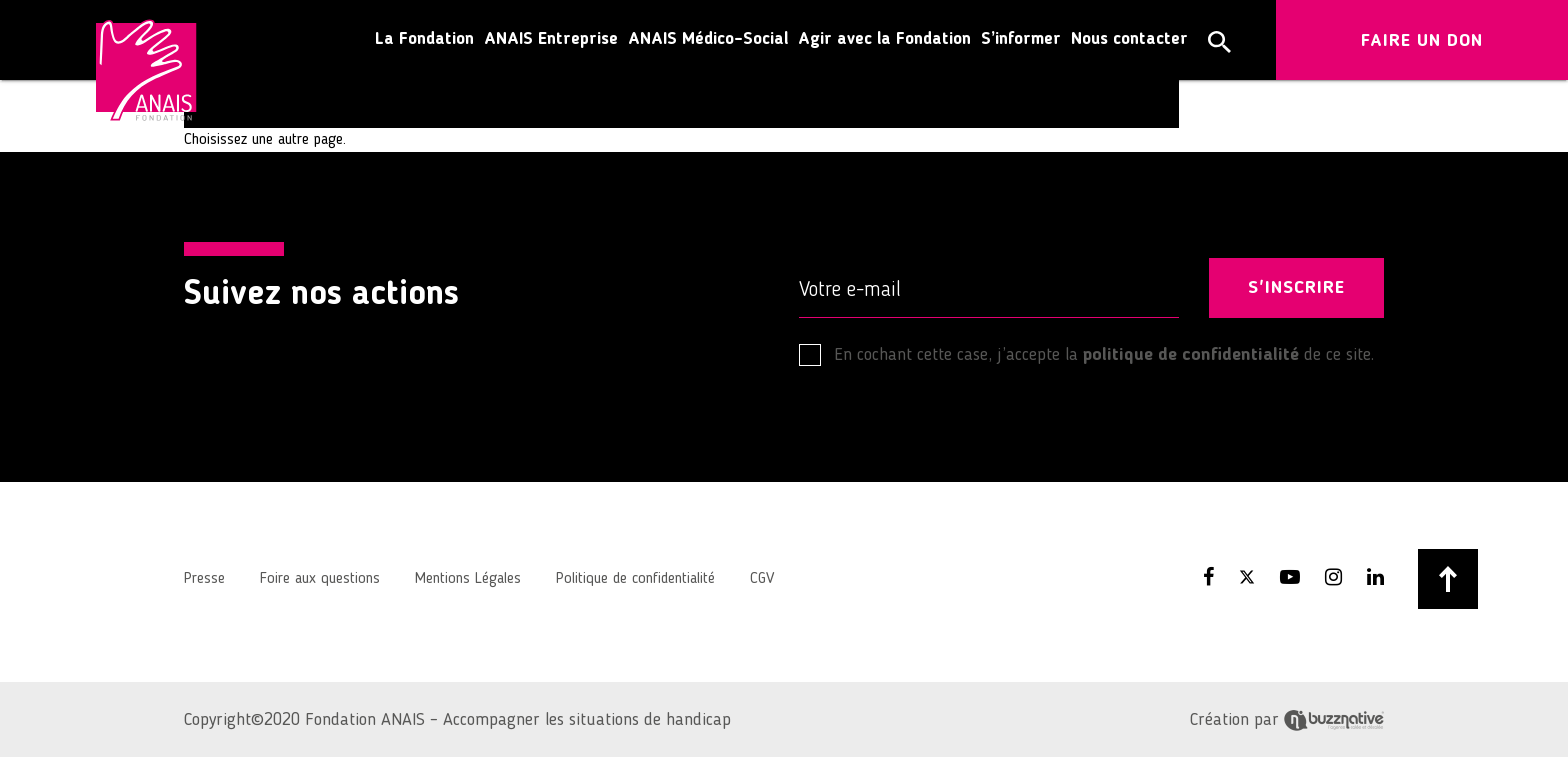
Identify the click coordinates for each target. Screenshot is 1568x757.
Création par (1287, 720)
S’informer (1021, 39)
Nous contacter (1129, 39)
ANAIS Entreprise (551, 39)
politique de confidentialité (1191, 355)
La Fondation (424, 39)
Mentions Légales (468, 579)
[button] (1219, 42)
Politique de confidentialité (635, 579)
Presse (204, 579)
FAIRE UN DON (1422, 41)
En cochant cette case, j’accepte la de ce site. (1086, 355)
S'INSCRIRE (1296, 288)
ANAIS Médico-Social (708, 39)
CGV (762, 579)
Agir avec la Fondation (884, 39)
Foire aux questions (320, 579)
